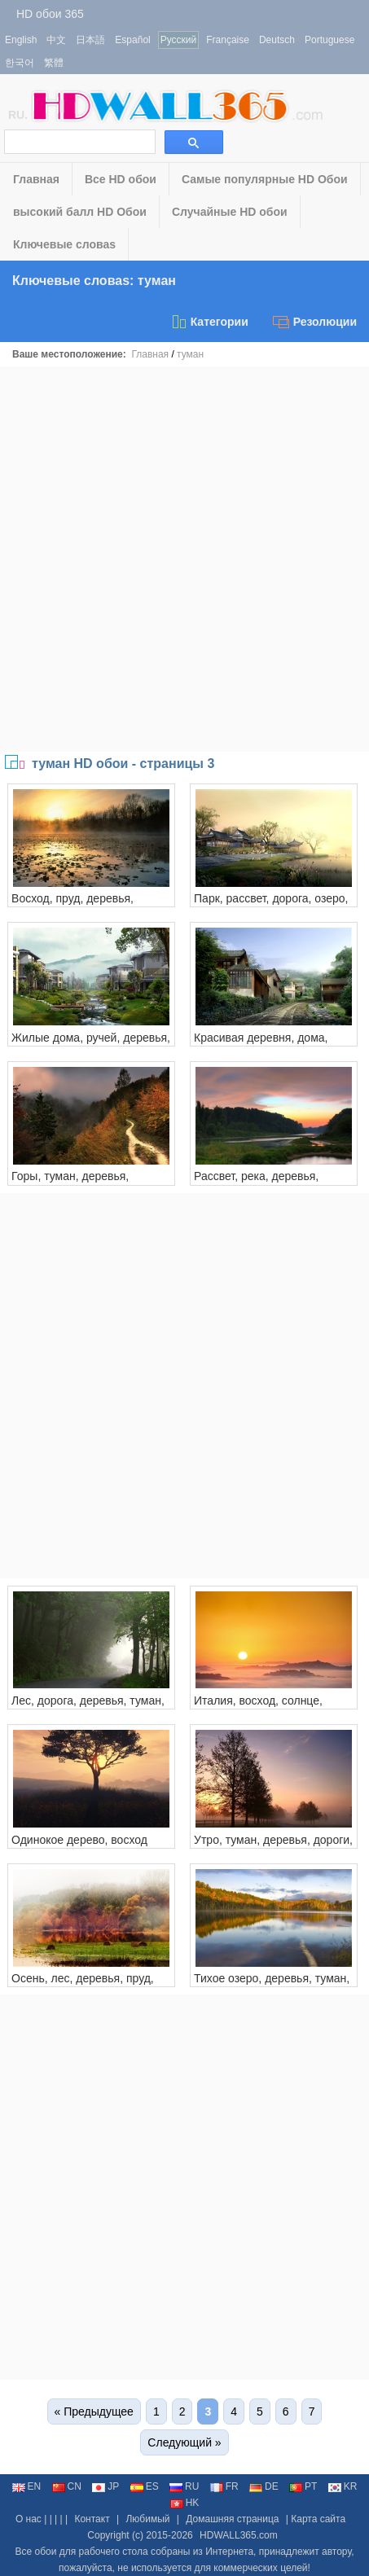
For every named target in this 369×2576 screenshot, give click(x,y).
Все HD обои (120, 179)
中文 (56, 40)
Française (227, 40)
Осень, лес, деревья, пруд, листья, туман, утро (82, 1985)
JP (105, 2486)
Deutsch (277, 40)
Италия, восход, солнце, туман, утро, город (258, 1707)
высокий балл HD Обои (80, 211)
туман (190, 354)
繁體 (54, 62)
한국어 (19, 62)
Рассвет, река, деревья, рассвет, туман (256, 1183)
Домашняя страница (232, 2519)
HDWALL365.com (239, 2535)
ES (144, 2486)
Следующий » (184, 2442)
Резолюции (315, 321)
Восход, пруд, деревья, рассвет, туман (72, 905)
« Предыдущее (94, 2411)
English (21, 40)
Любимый (147, 2519)
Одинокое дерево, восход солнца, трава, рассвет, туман (90, 1846)
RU (184, 2486)
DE (264, 2486)
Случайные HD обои (230, 211)
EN (27, 2486)
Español (132, 40)
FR (224, 2486)
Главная (36, 179)
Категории (209, 321)
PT (303, 2486)
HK (185, 2502)
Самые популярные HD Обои (265, 179)
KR (343, 2486)
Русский (178, 40)
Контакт (91, 2519)
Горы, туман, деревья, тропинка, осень (70, 1183)
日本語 (90, 40)
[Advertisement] (184, 559)
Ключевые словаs (64, 244)
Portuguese (329, 40)
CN (66, 2486)
